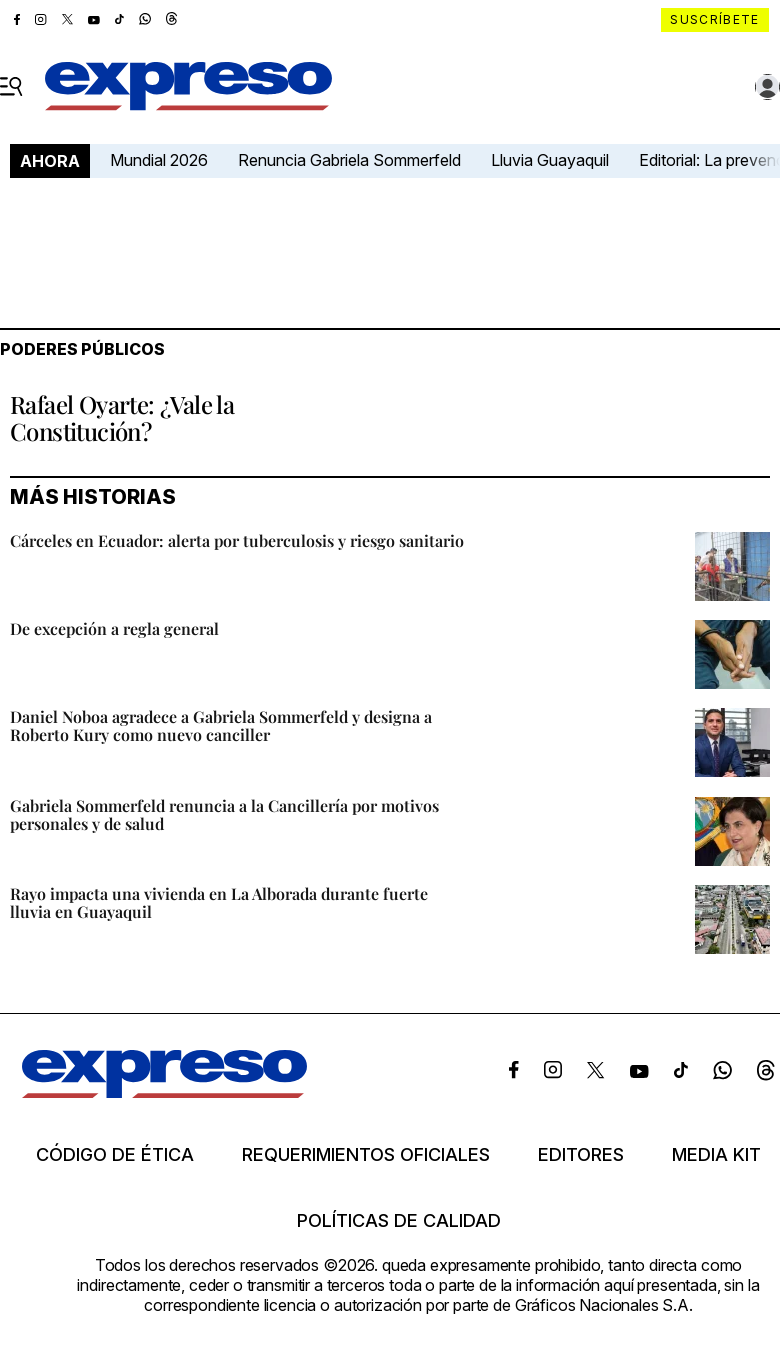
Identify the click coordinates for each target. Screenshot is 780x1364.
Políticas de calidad (399, 1221)
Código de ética (115, 1155)
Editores (581, 1155)
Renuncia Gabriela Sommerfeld (349, 160)
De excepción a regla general (114, 628)
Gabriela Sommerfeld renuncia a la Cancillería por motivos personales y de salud (224, 814)
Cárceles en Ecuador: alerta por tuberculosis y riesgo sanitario (237, 540)
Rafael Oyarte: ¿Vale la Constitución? (122, 417)
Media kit (716, 1155)
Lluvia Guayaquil (550, 160)
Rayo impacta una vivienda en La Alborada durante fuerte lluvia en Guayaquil (219, 902)
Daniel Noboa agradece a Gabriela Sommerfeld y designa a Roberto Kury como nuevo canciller (221, 725)
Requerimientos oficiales (366, 1155)
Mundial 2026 (159, 160)
